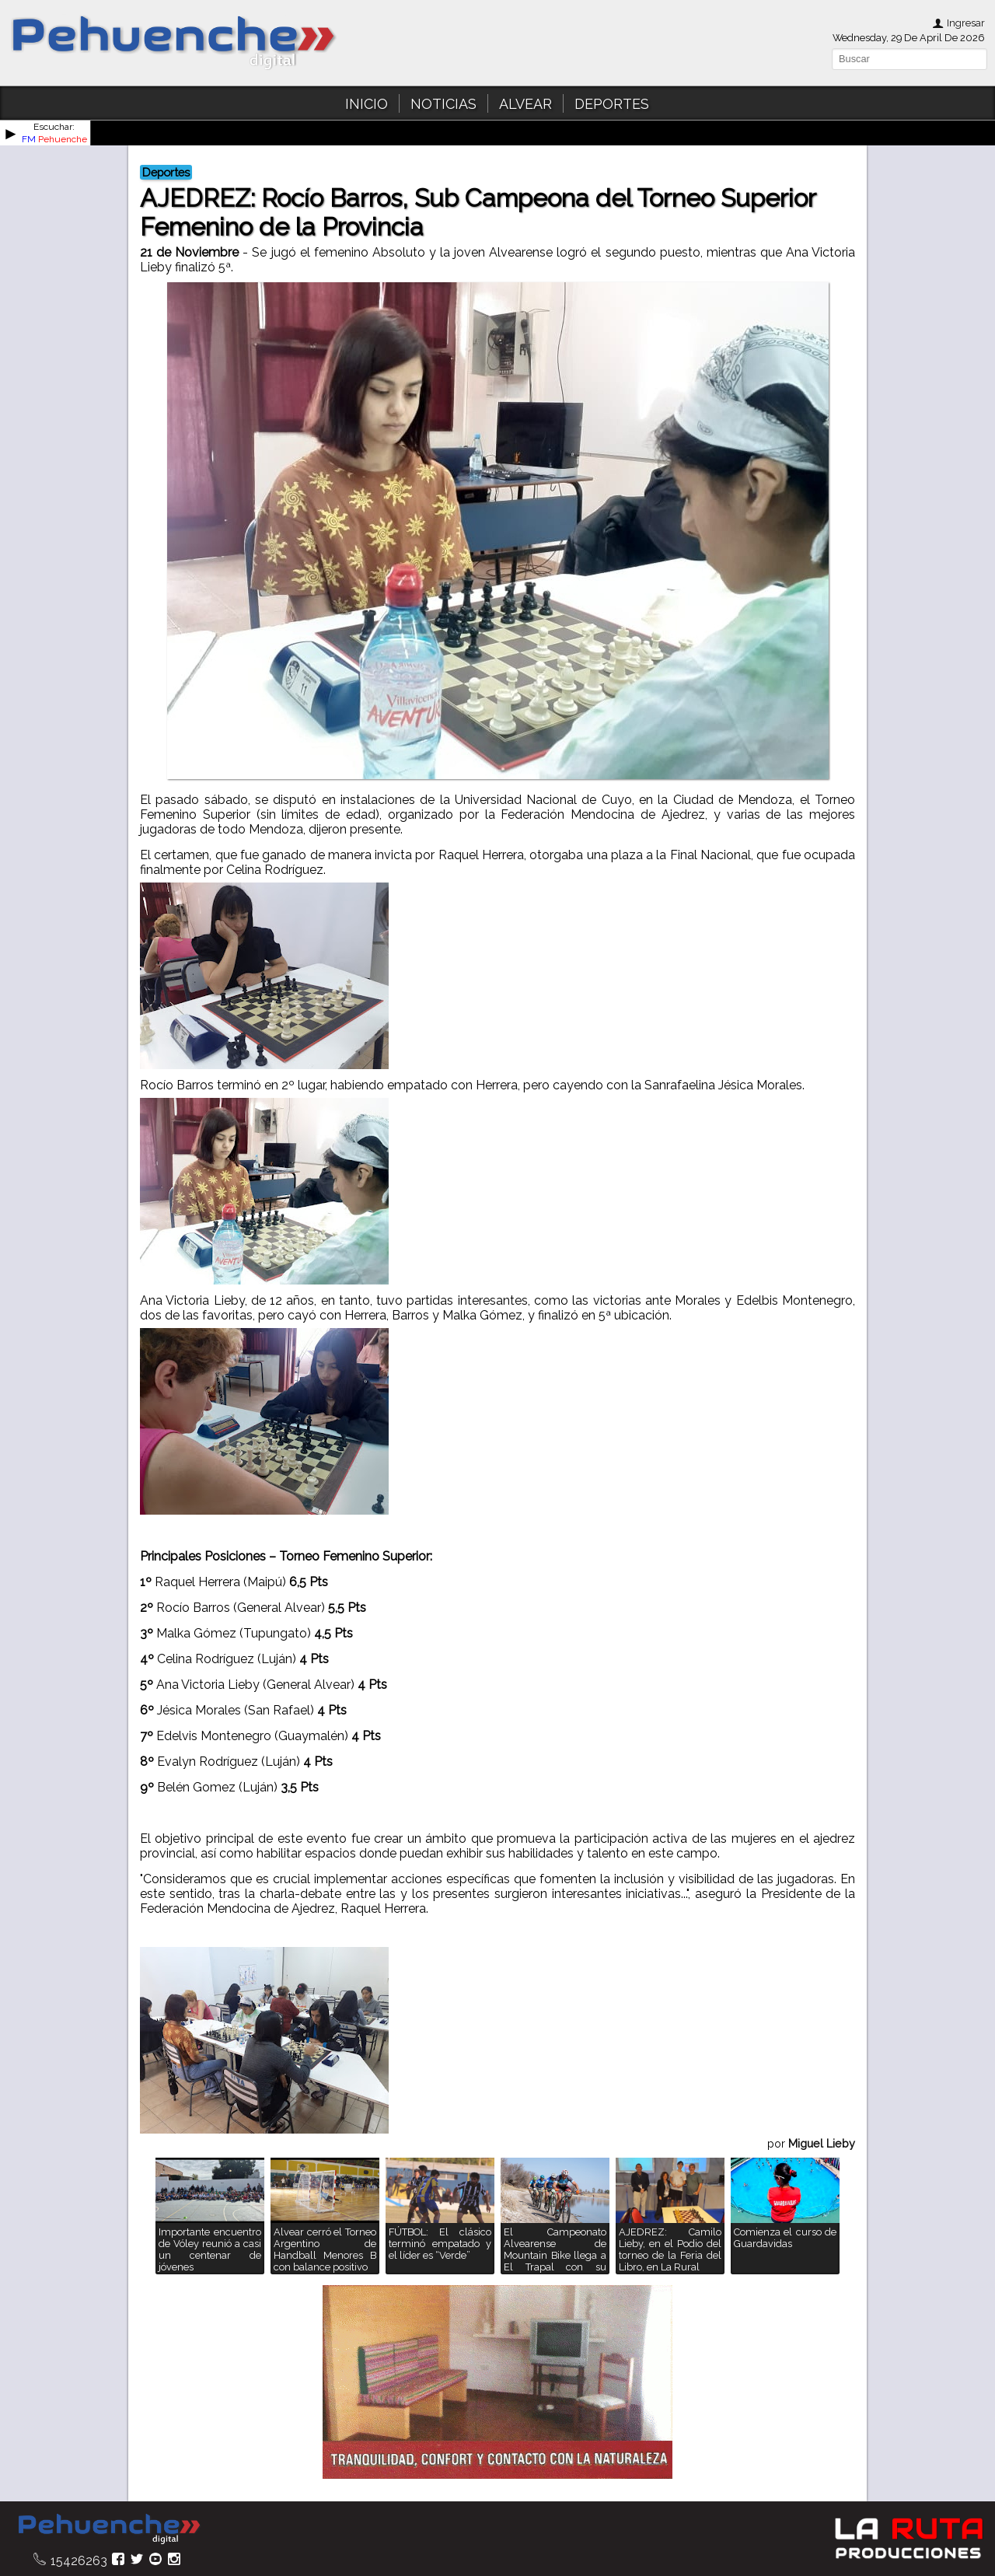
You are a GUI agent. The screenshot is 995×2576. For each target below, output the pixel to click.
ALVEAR (525, 104)
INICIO (366, 104)
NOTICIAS (443, 104)
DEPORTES (611, 104)
